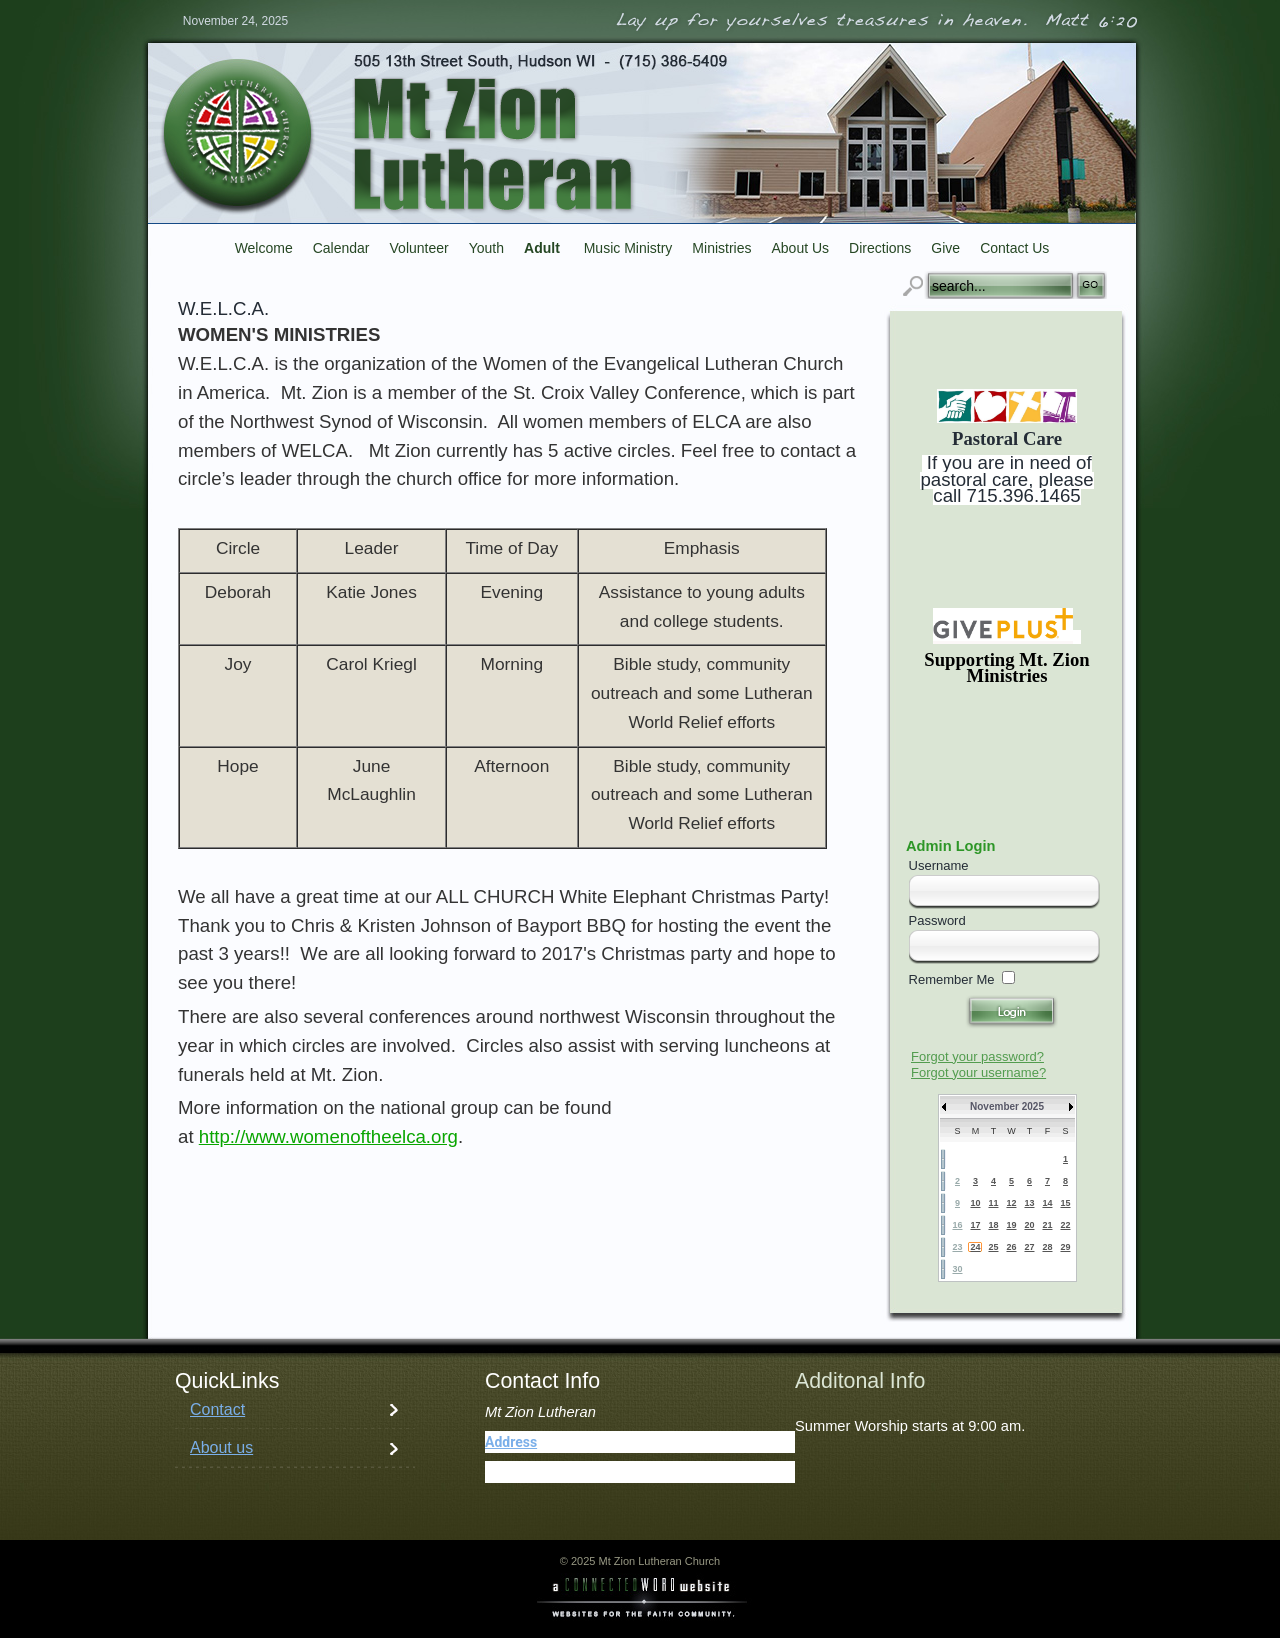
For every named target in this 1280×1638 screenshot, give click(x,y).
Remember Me (952, 979)
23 (957, 1247)
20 (1029, 1225)
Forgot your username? (978, 1072)
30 (957, 1269)
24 (975, 1247)
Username (939, 865)
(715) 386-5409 (581, 1472)
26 (1011, 1247)
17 (975, 1225)
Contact (217, 1409)
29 (1065, 1247)
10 (975, 1203)
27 (1029, 1247)
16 (957, 1225)
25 (993, 1247)
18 (993, 1225)
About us (221, 1447)
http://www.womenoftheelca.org (328, 1136)
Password (937, 920)
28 (1047, 1247)
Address (511, 1442)
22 (1065, 1225)
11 (993, 1203)
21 (1047, 1225)
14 (1047, 1203)
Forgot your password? (977, 1056)
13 (1029, 1203)
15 (1065, 1203)
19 (1011, 1225)
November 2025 (1007, 1106)
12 (1011, 1203)
